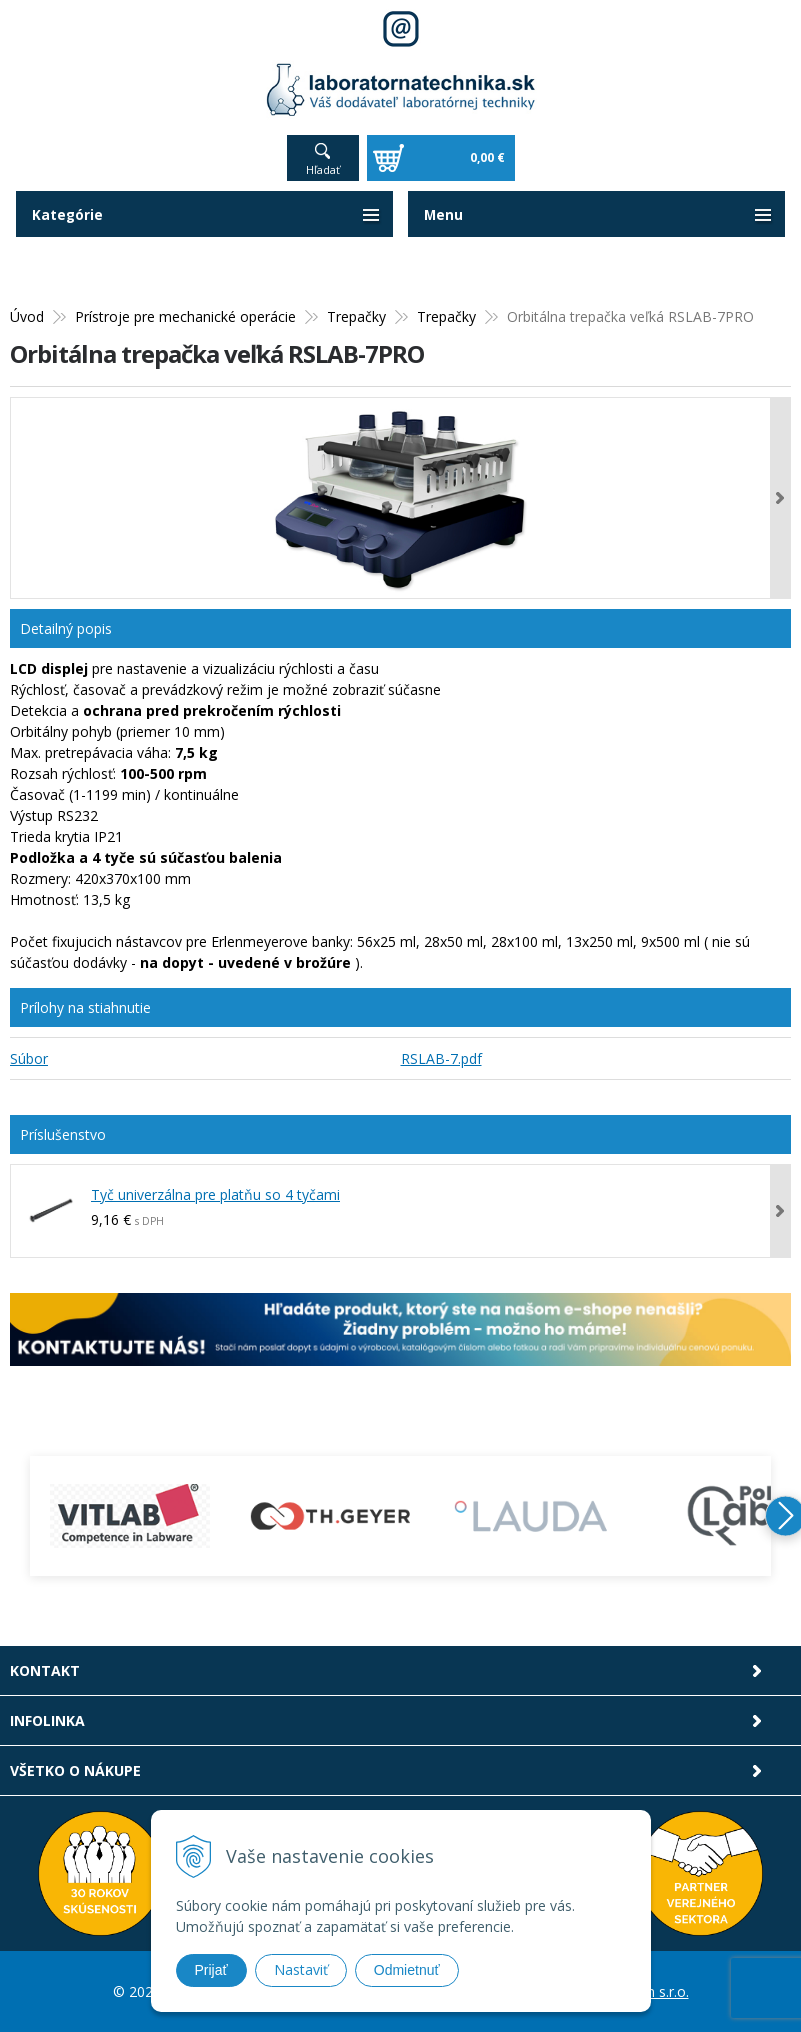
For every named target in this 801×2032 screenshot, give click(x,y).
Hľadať (323, 169)
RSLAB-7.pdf (441, 1058)
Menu (444, 214)
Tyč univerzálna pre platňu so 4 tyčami (215, 1194)
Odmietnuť (407, 1970)
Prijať (211, 1970)
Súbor (29, 1058)
